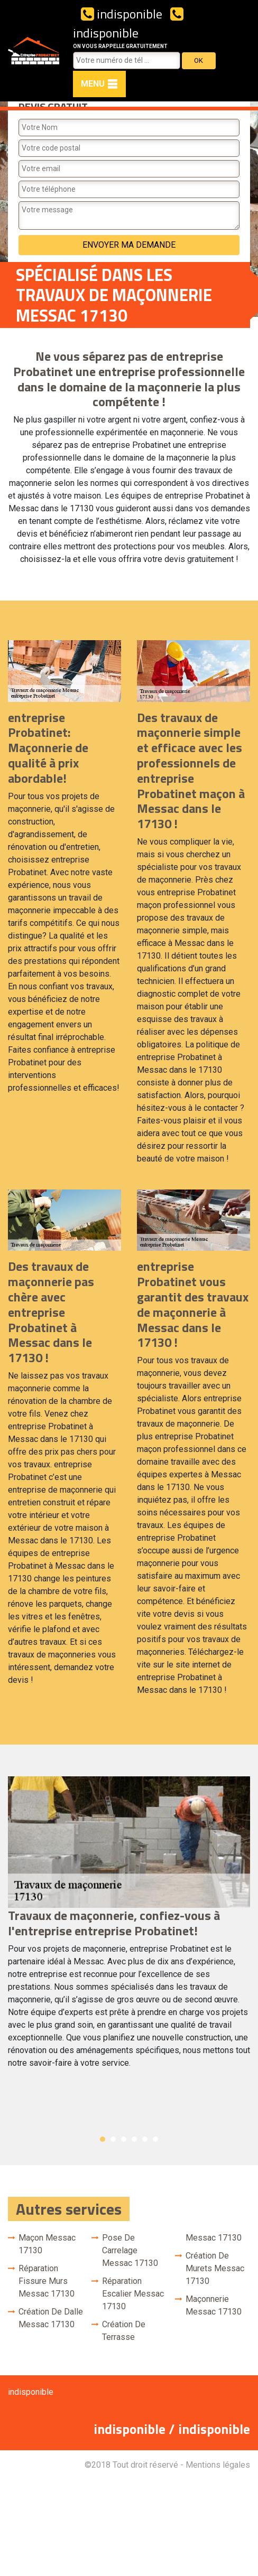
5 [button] (145, 2139)
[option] (129, 1927)
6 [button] (155, 2139)
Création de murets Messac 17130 (215, 2268)
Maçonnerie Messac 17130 (214, 2305)
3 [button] (123, 2139)
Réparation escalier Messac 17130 (133, 2293)
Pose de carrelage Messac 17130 (130, 2250)
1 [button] (102, 2139)
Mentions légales (218, 2465)
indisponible (121, 13)
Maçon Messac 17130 (47, 2244)
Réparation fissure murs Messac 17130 (47, 2281)
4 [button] (134, 2139)
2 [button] (113, 2139)
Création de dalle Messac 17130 (51, 2318)
